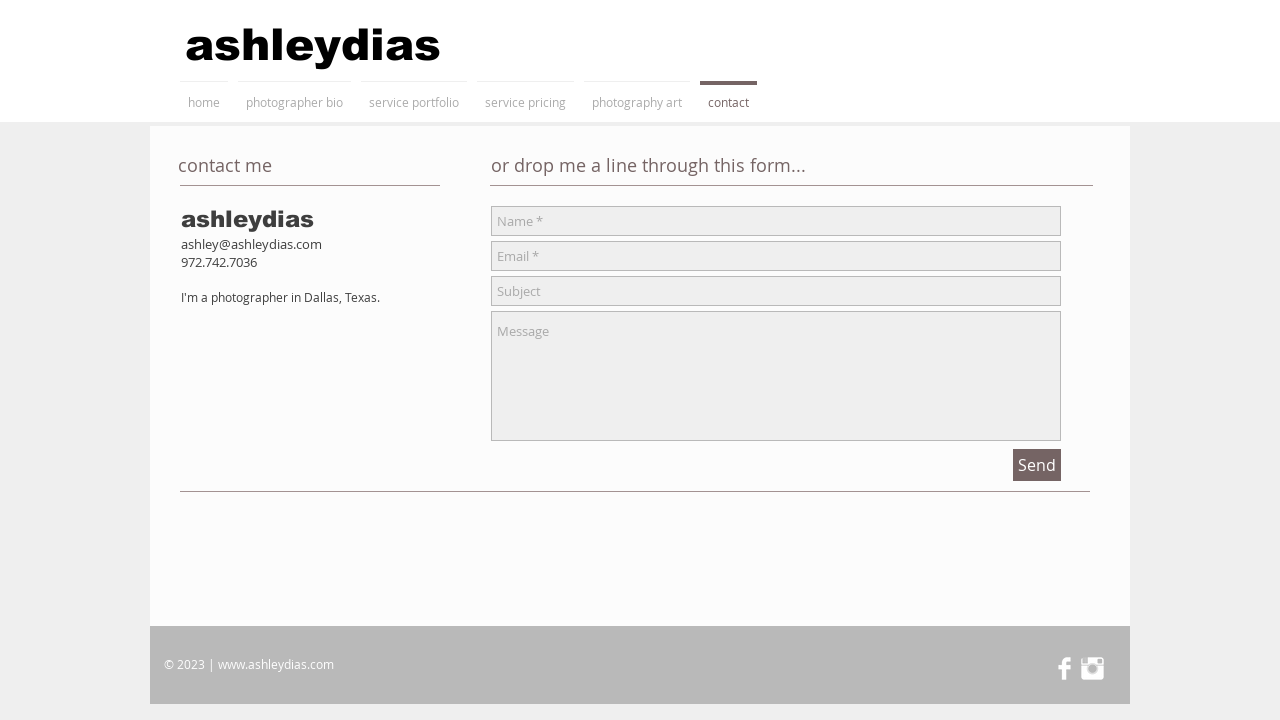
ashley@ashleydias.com (251, 244)
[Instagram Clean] (1092, 668)
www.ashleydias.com (276, 664)
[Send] (1037, 465)
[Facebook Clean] (1064, 668)
